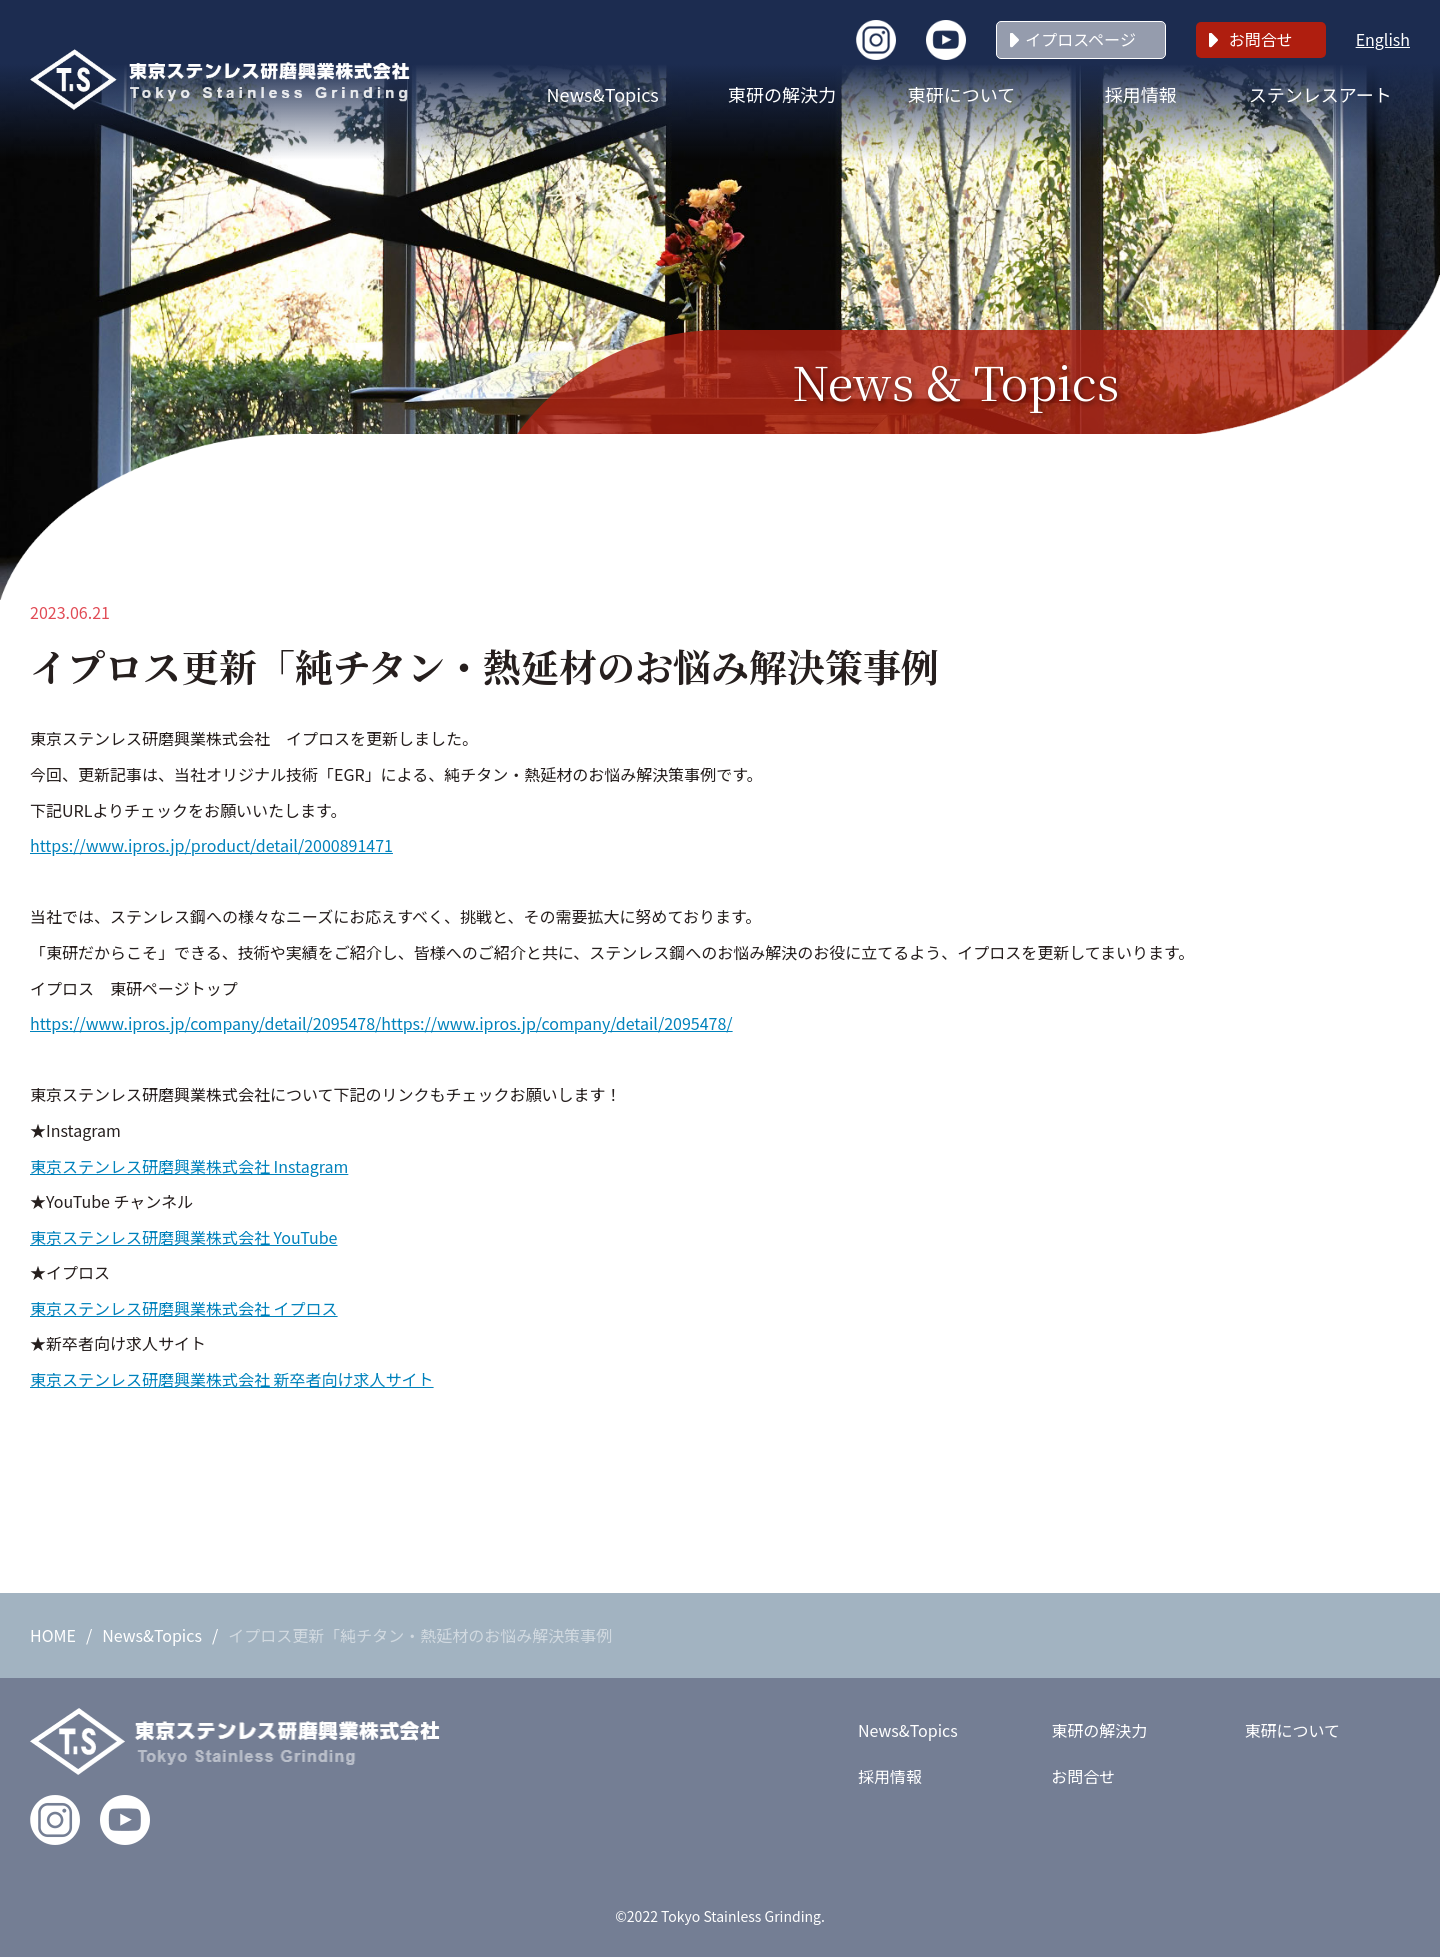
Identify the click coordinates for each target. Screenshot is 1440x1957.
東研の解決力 (782, 94)
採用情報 (1141, 94)
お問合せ (1261, 39)
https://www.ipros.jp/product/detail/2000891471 (211, 845)
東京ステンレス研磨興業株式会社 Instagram (189, 1166)
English (1383, 39)
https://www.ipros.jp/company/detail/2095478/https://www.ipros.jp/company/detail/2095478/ (381, 1023)
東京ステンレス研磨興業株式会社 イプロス (184, 1308)
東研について (961, 94)
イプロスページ (1080, 39)
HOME (53, 1635)
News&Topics (603, 94)
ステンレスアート (1320, 94)
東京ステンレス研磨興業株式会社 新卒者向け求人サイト (232, 1379)
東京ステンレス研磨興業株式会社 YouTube (183, 1237)
